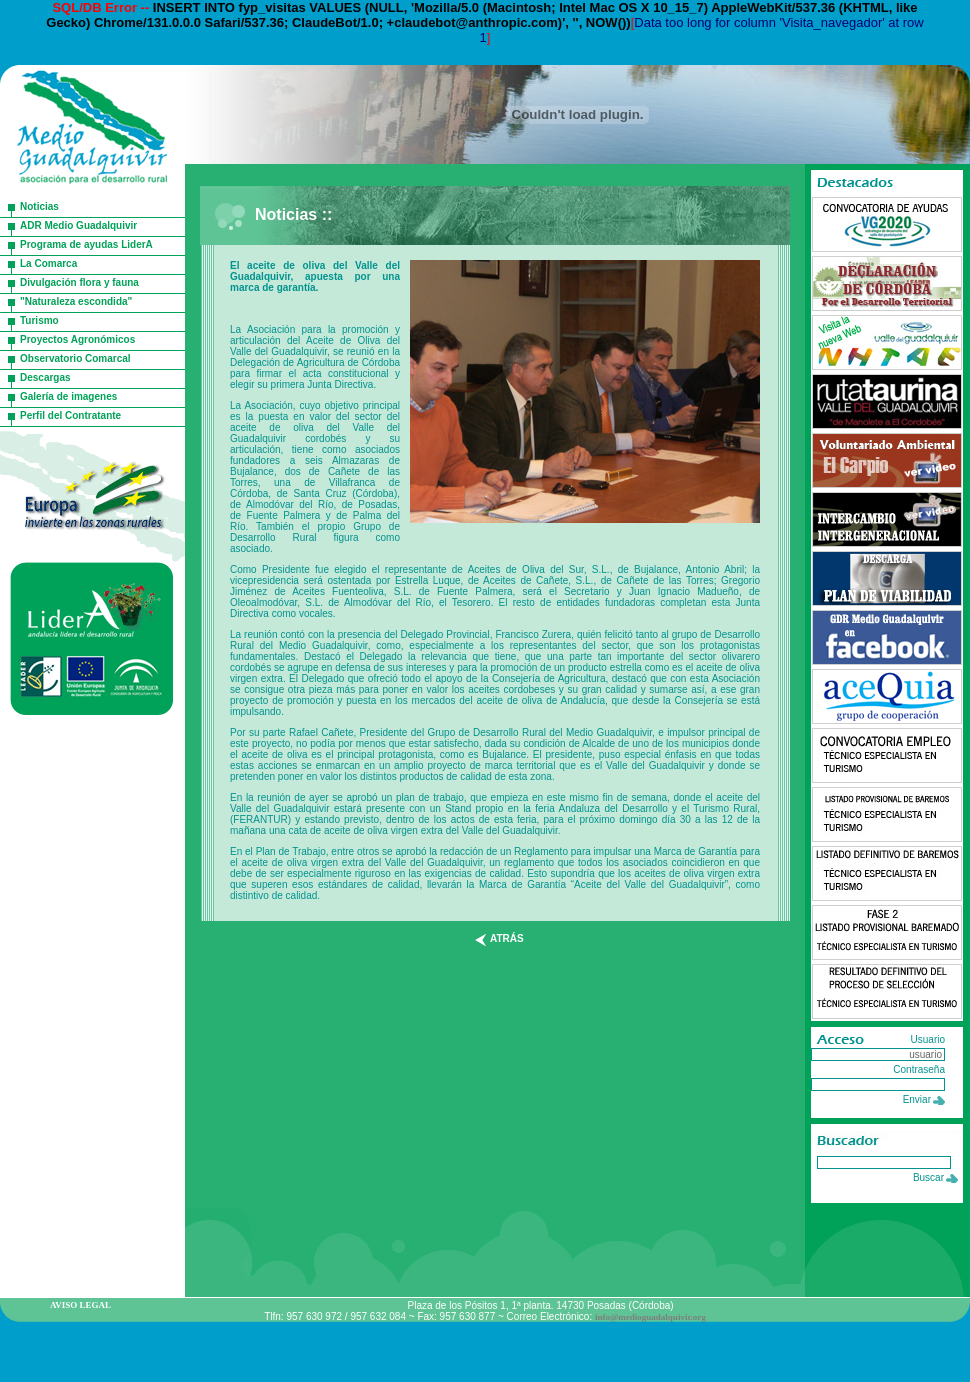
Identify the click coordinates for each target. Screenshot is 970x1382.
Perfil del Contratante (70, 415)
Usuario (928, 1039)
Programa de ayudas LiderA (86, 244)
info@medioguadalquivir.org (650, 1317)
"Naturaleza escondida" (76, 301)
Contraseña (919, 1069)
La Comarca (48, 263)
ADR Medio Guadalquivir (78, 225)
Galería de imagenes (68, 396)
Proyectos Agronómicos (77, 339)
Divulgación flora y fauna (79, 282)
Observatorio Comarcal (75, 358)
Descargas (45, 377)
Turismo (39, 320)
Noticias (39, 206)
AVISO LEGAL (80, 1305)
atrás (507, 938)
